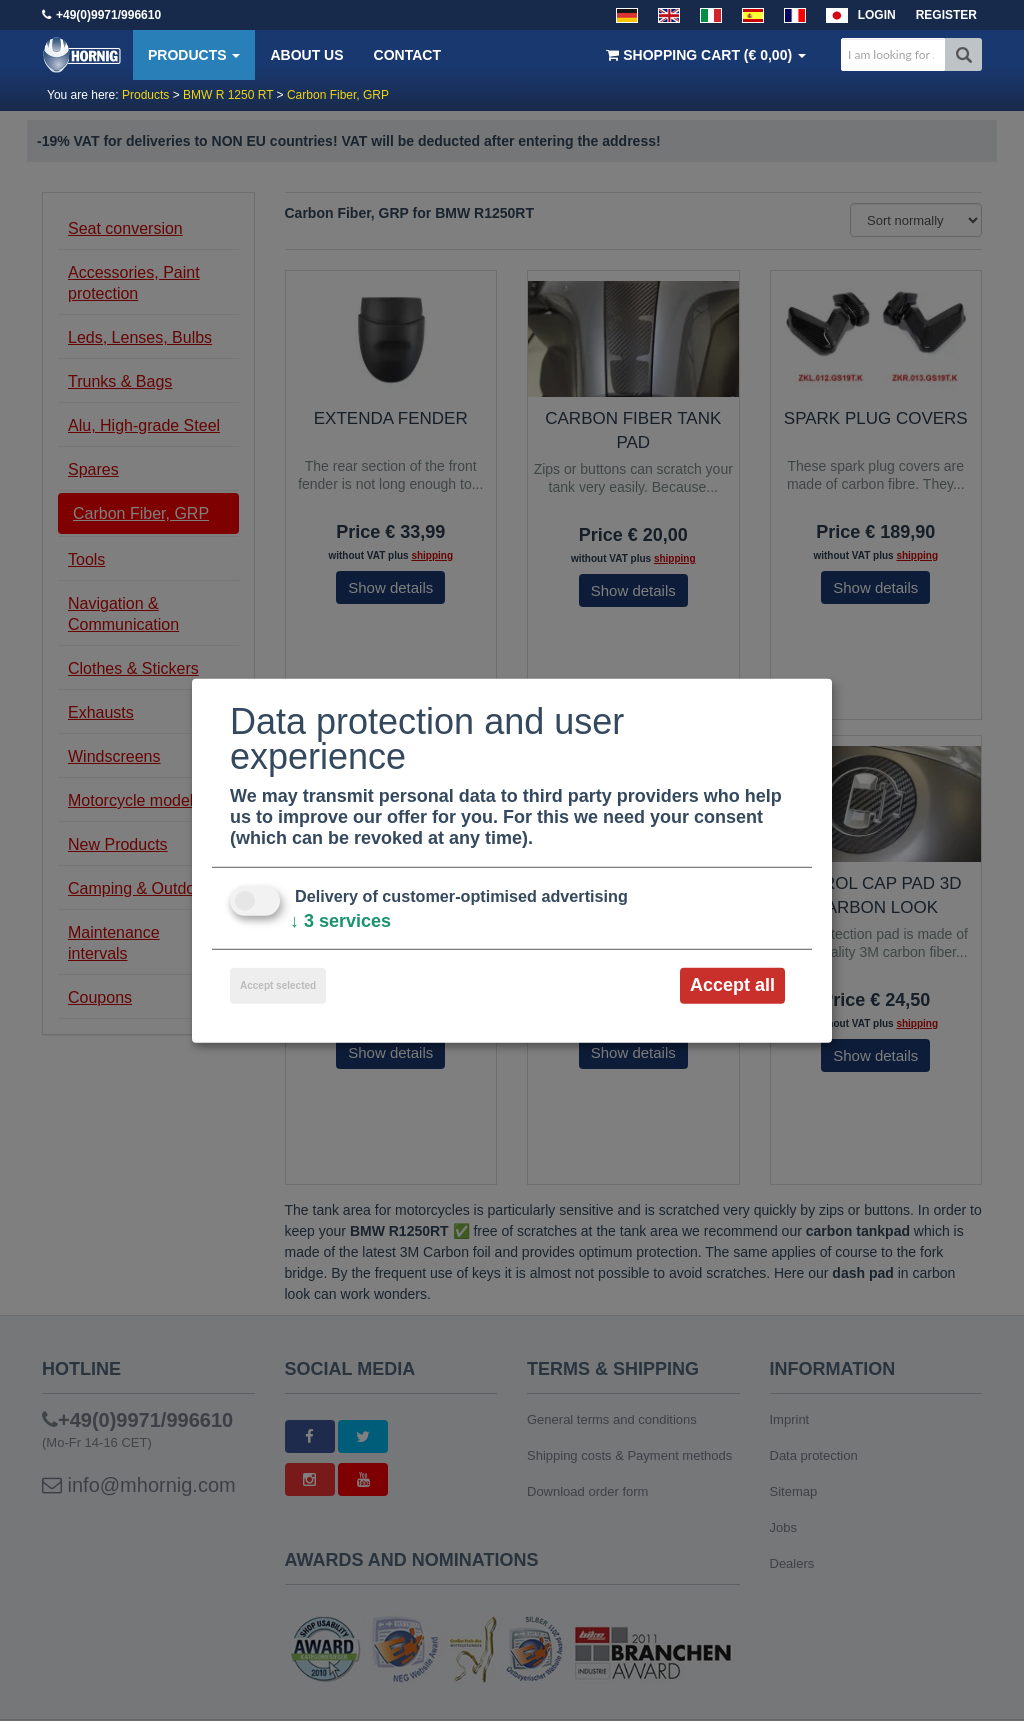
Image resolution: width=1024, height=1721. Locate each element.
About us (306, 55)
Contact (407, 55)
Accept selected (278, 985)
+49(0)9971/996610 (108, 15)
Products (194, 55)
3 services (340, 921)
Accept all (732, 985)
